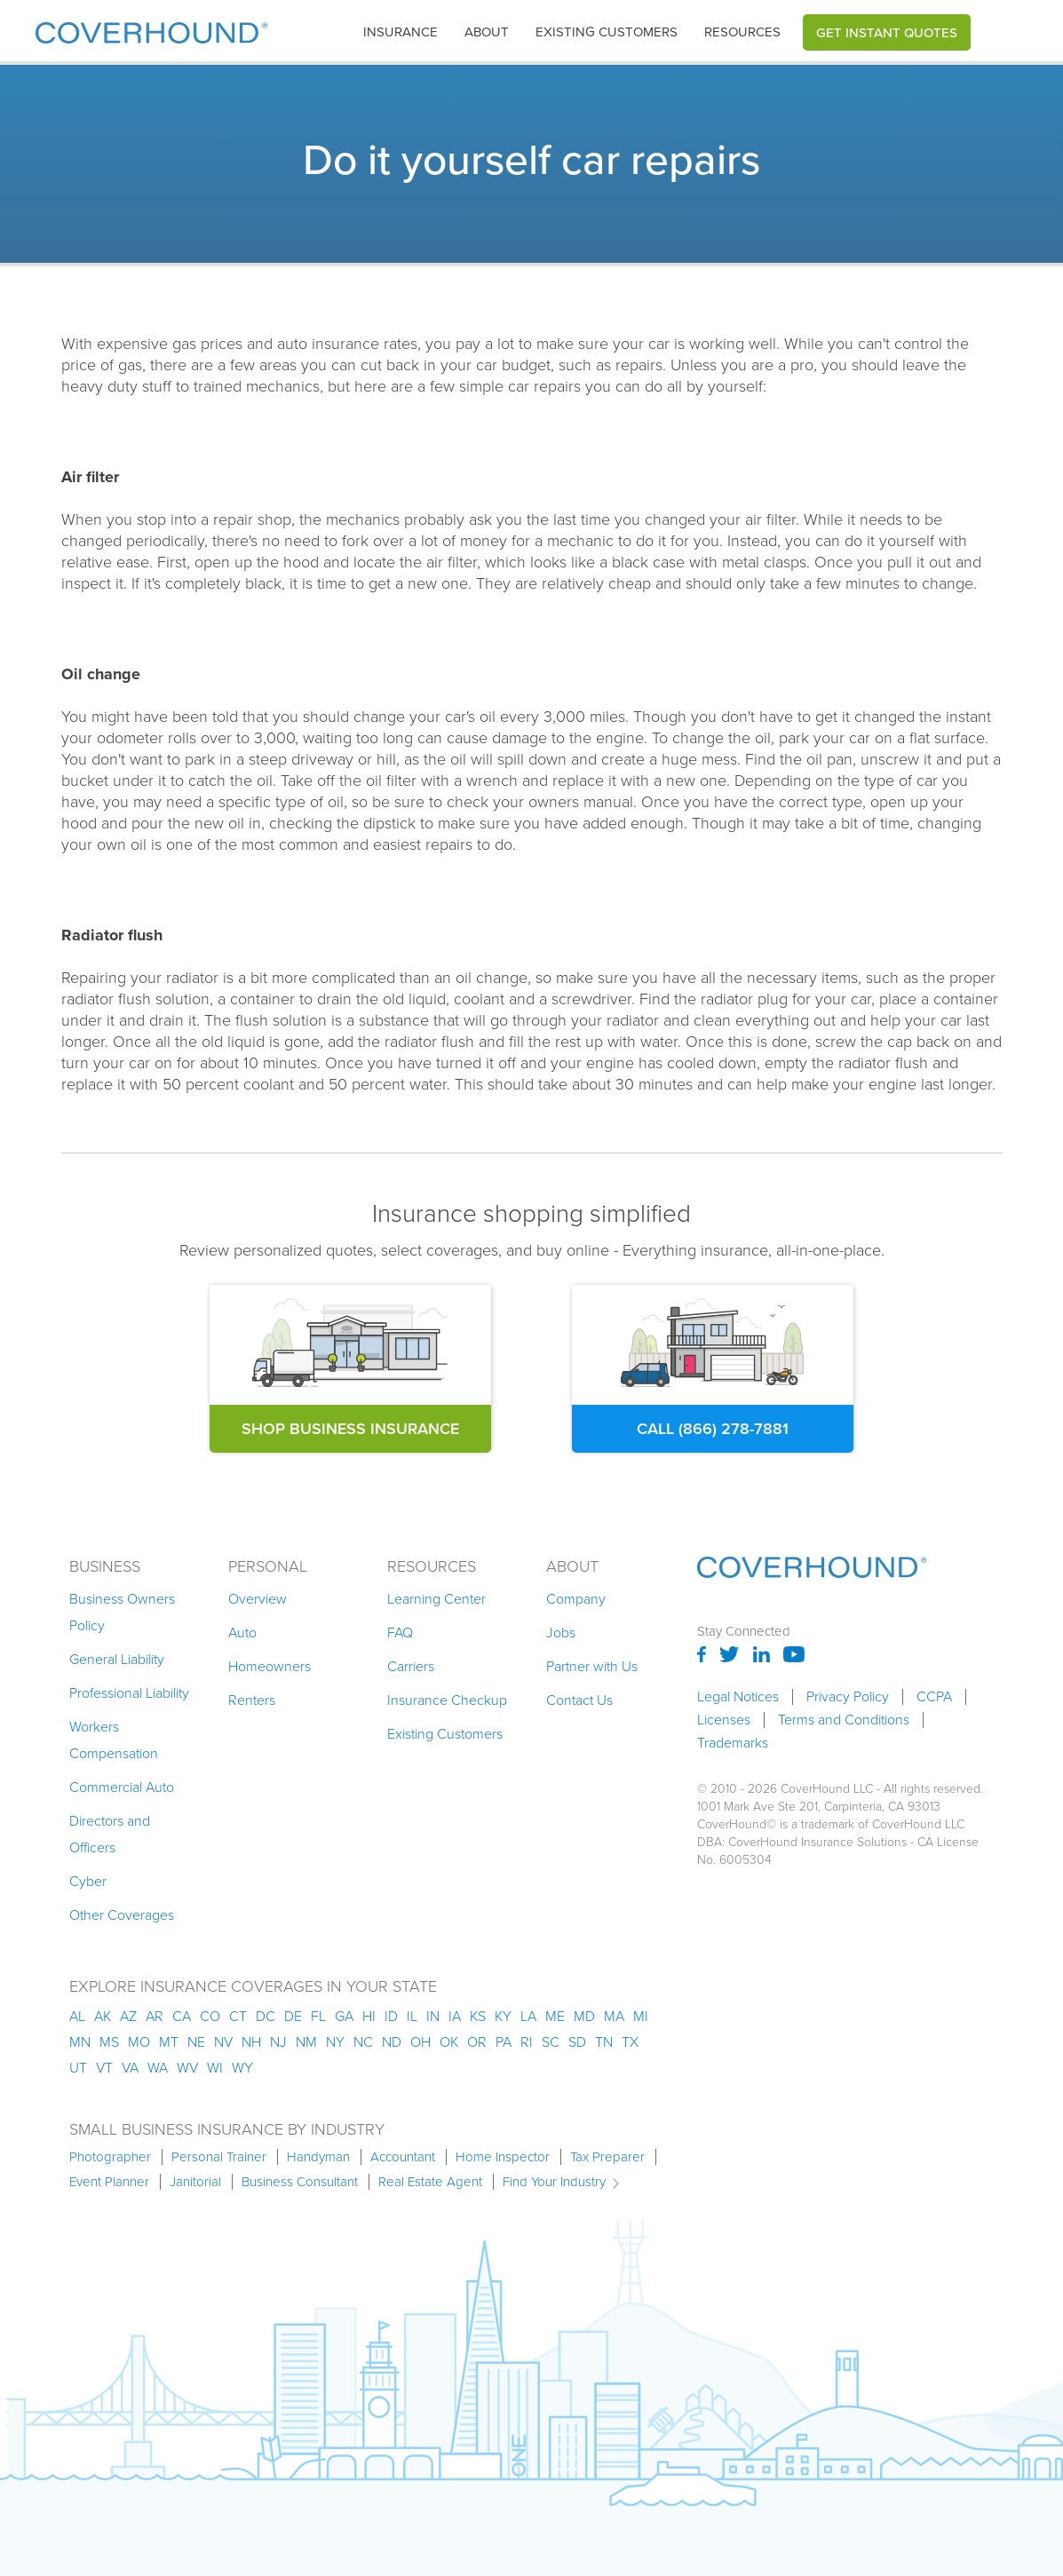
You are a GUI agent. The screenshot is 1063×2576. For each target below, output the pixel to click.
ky (503, 2016)
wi (215, 2067)
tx (630, 2042)
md (584, 2016)
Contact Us (579, 1700)
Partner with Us (592, 1666)
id (391, 2016)
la (528, 2016)
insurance (400, 32)
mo (139, 2042)
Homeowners (269, 1666)
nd (391, 2042)
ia (454, 2016)
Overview (257, 1599)
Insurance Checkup (447, 1700)
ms (109, 2042)
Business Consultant (300, 2182)
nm (306, 2042)
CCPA (934, 1697)
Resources (742, 32)
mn (80, 2042)
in (433, 2016)
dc (265, 2016)
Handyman (318, 2157)
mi (640, 2016)
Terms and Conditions (843, 1720)
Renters (251, 1700)
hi (369, 2016)
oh (420, 2042)
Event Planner (109, 2182)
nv (223, 2042)
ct (238, 2016)
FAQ (400, 1632)
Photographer (110, 2157)
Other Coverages (121, 1915)
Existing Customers (445, 1734)
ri (526, 2042)
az (128, 2016)
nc (363, 2042)
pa (504, 2042)
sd (577, 2042)
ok (449, 2042)
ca (181, 2016)
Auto (242, 1632)
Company (576, 1599)
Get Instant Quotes (886, 32)
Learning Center (436, 1599)
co (210, 2016)
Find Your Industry (554, 2182)
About (486, 32)
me (555, 2016)
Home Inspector (503, 2157)
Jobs (560, 1632)
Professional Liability (129, 1693)
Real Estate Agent (430, 2182)
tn (604, 2042)
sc (550, 2042)
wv (187, 2067)
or (477, 2042)
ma (614, 2016)
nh (251, 2042)
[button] (400, 32)
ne (196, 2042)
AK (102, 2016)
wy (242, 2067)
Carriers (410, 1666)
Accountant (402, 2157)
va (130, 2067)
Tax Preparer (607, 2157)
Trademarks (732, 1743)
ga (344, 2016)
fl (318, 2016)
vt (104, 2067)
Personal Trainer (218, 2157)
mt (168, 2042)
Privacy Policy (847, 1697)
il (412, 2016)
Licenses (723, 1720)
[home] (151, 29)
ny (335, 2042)
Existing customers (606, 32)
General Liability (116, 1659)
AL (77, 2016)
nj (278, 2042)
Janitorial (195, 2182)
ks (478, 2016)
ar (154, 2016)
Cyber (88, 1881)
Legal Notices (738, 1697)
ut (78, 2067)
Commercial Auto (121, 1787)
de (293, 2016)
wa (157, 2067)
